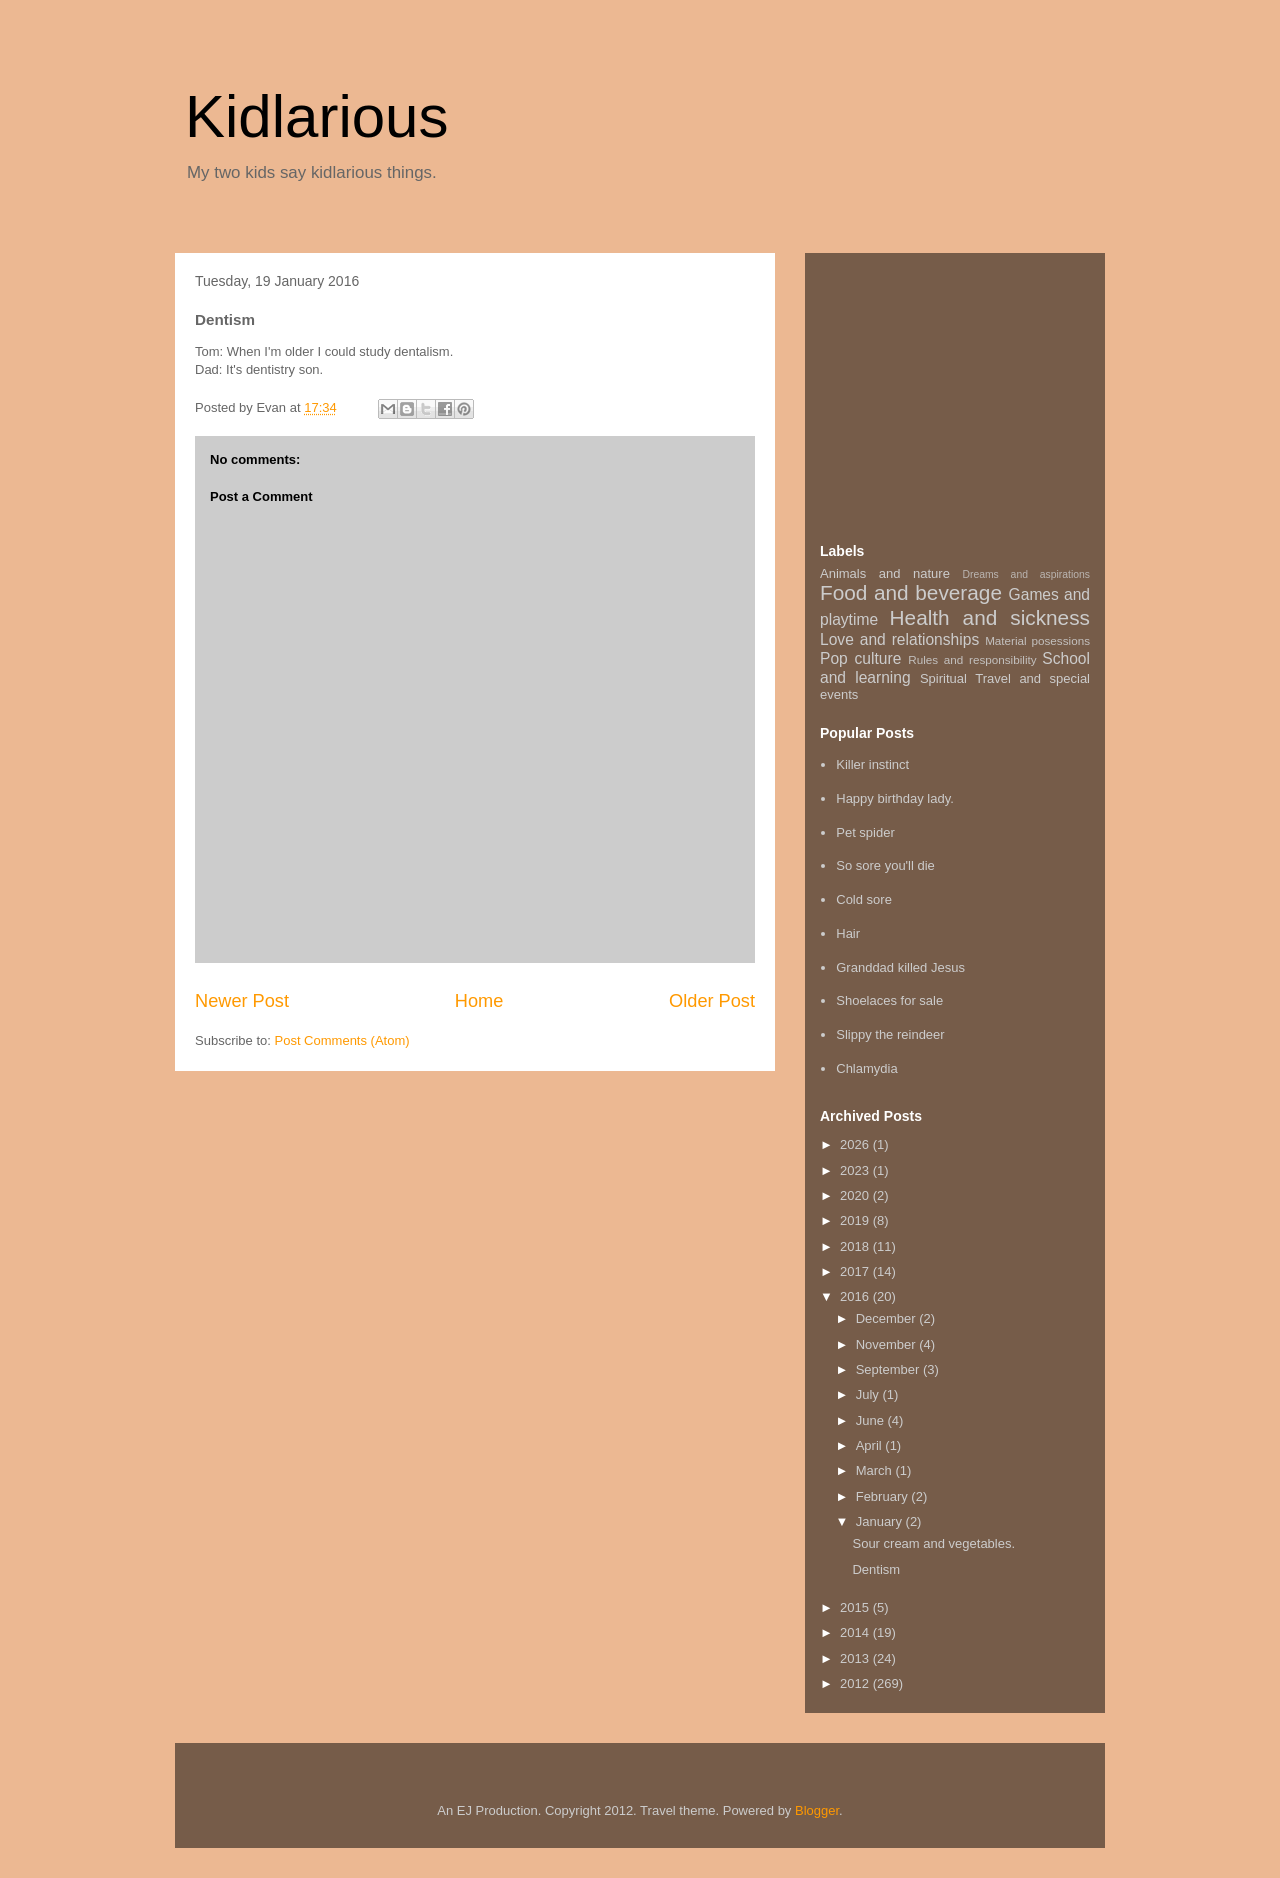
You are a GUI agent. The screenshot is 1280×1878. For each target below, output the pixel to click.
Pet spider (865, 832)
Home (479, 1001)
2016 (856, 1296)
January (881, 1521)
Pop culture (860, 658)
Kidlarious (316, 116)
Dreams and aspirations (1026, 574)
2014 (856, 1632)
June (872, 1420)
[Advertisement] (970, 393)
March (876, 1470)
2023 (856, 1170)
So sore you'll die (885, 865)
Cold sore (864, 899)
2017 (856, 1271)
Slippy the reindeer (890, 1034)
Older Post (712, 1001)
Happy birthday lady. (895, 798)
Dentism (876, 1569)
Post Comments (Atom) (342, 1040)
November (888, 1344)
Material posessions (1037, 640)
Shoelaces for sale (889, 1000)
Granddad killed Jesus (900, 967)
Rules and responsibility (972, 659)
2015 (856, 1607)
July (869, 1394)
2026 (856, 1144)
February (884, 1496)
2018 (856, 1246)
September (889, 1369)
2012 (856, 1683)
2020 (856, 1195)
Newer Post (242, 1001)
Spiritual (943, 678)
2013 (856, 1658)
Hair (848, 933)
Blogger (817, 1810)
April (871, 1445)
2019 (856, 1220)
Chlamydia (866, 1068)
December (888, 1318)
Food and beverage (911, 592)
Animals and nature (885, 573)
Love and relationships (899, 639)
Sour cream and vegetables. (933, 1543)
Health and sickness (990, 617)
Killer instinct (872, 764)
